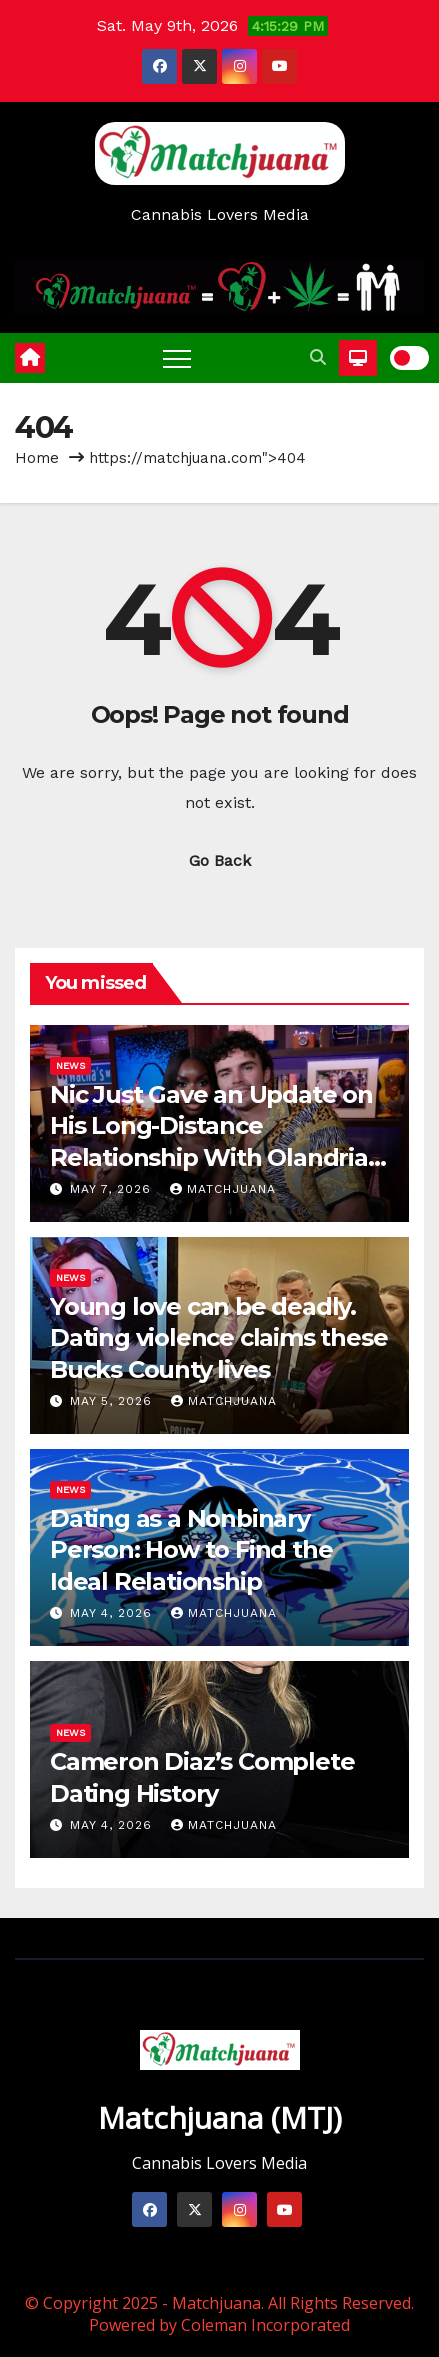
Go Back (220, 860)
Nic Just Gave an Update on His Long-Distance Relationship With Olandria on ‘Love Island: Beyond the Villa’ (212, 1157)
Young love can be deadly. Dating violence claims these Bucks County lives (218, 1337)
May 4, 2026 (113, 1613)
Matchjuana (223, 1189)
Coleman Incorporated (265, 2325)
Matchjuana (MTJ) (220, 2117)
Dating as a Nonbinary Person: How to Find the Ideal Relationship (191, 1549)
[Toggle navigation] (177, 358)
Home (37, 458)
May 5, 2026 (113, 1401)
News (70, 1065)
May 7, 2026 (113, 1189)
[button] (318, 357)
